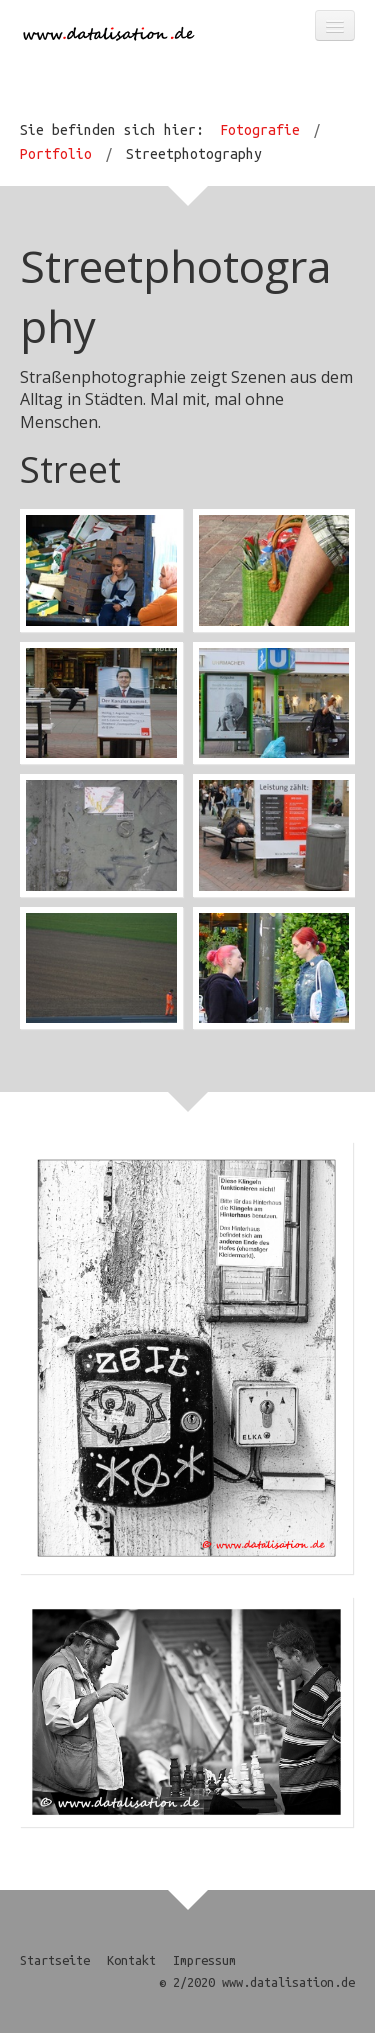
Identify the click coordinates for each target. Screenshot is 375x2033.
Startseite (55, 1960)
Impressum (204, 1960)
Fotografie (260, 130)
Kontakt (131, 1960)
